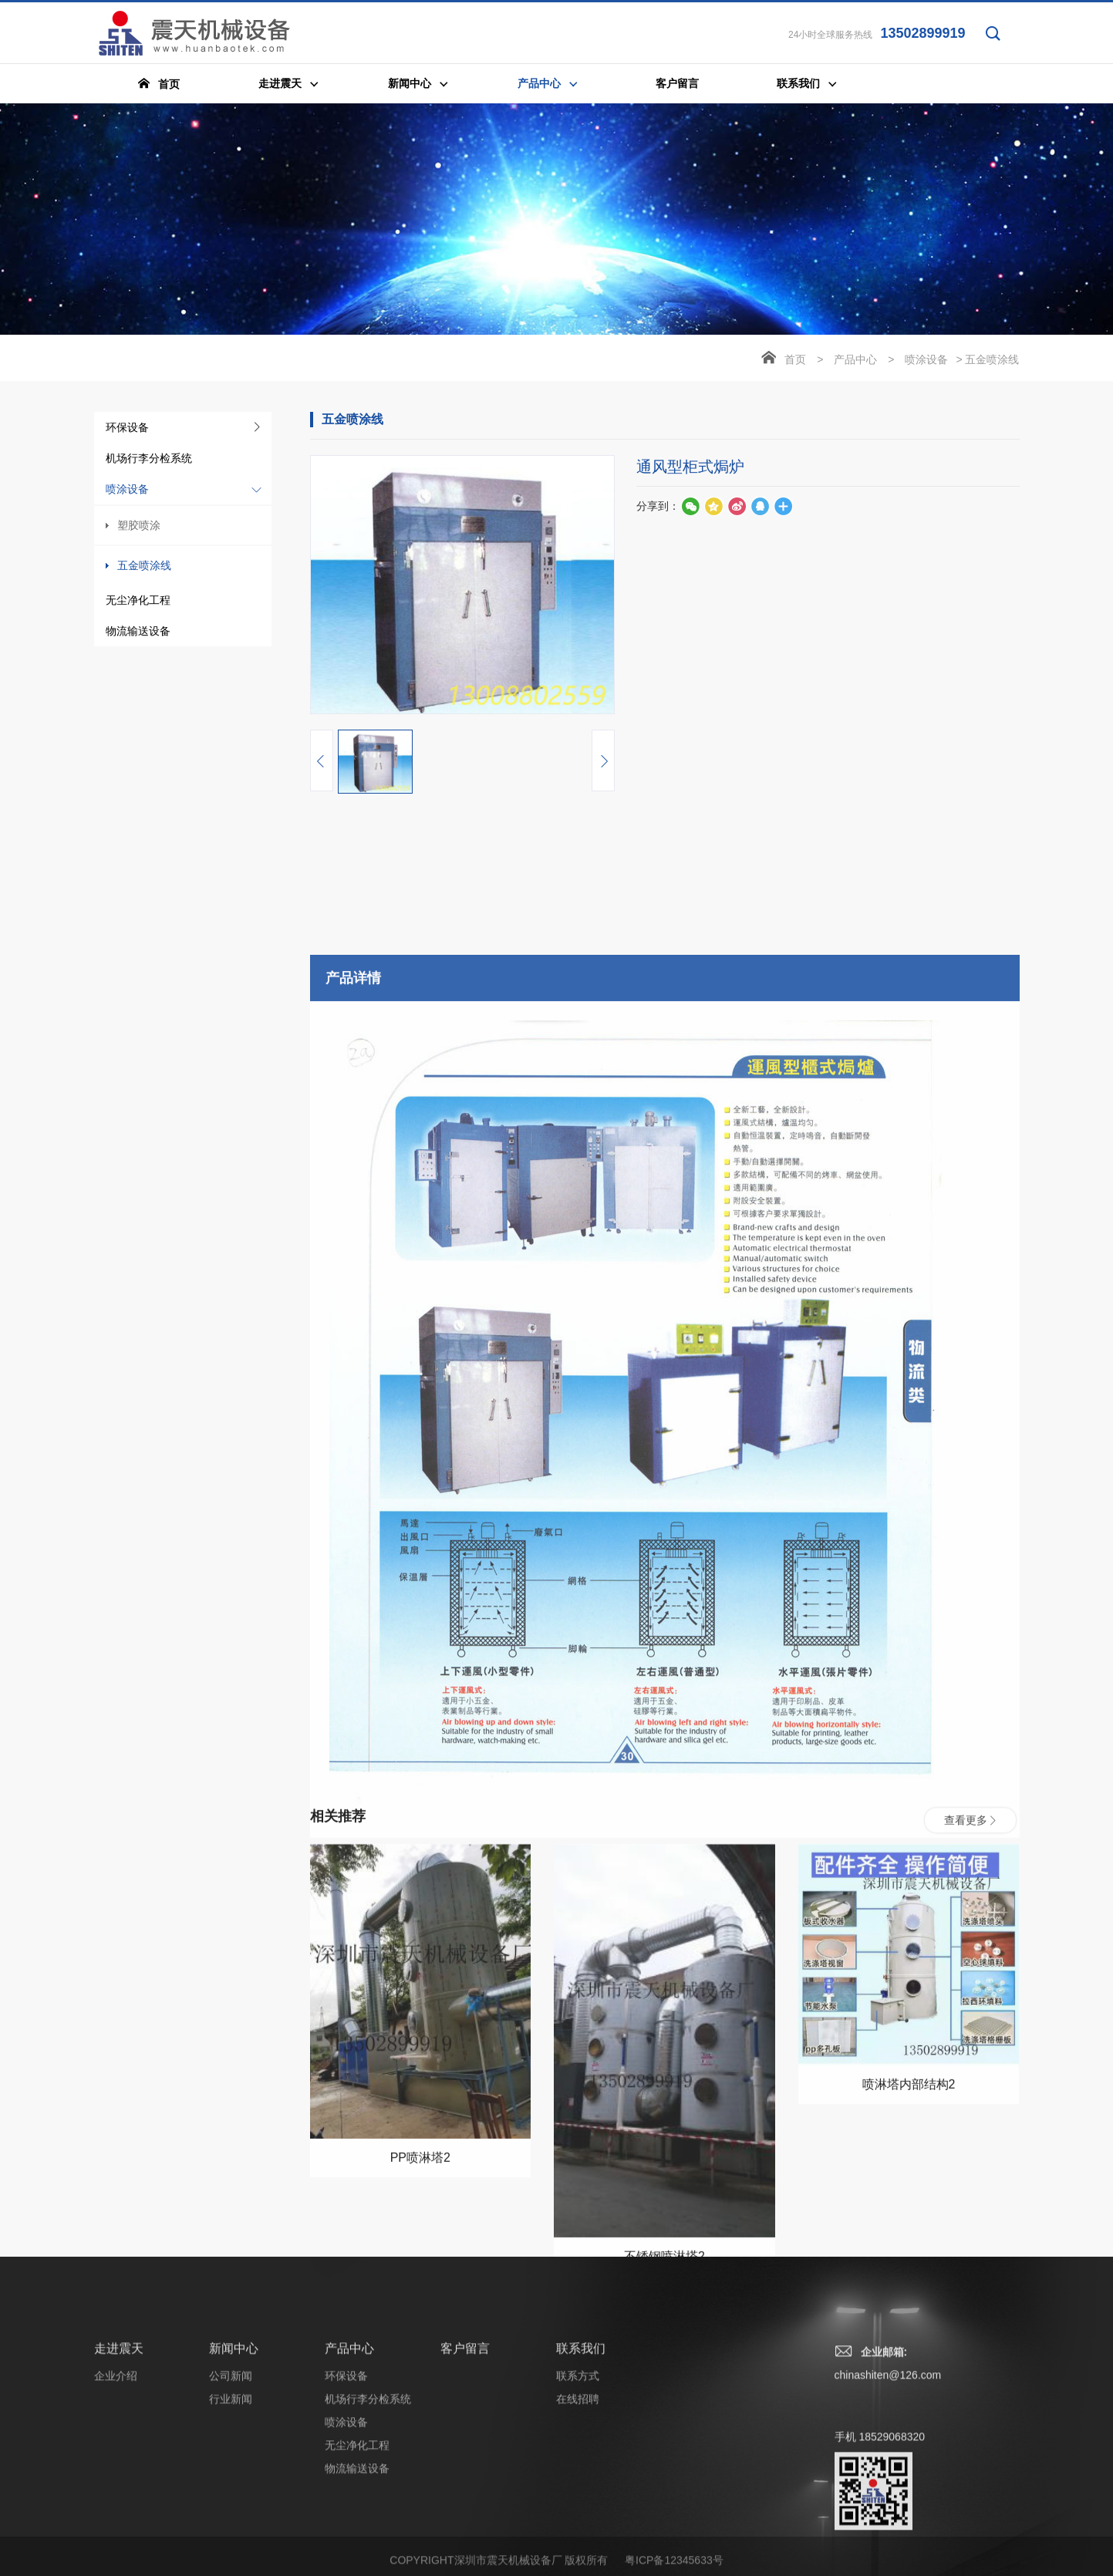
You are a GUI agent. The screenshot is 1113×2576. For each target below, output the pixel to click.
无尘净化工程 (138, 601)
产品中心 (855, 361)
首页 (795, 361)
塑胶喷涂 (138, 527)
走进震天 (118, 2558)
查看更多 (970, 2182)
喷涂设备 (127, 490)
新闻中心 (233, 2558)
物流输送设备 (138, 632)
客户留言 (465, 2558)
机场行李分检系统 (149, 459)
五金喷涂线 (144, 567)
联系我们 (580, 2558)
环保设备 (127, 429)
